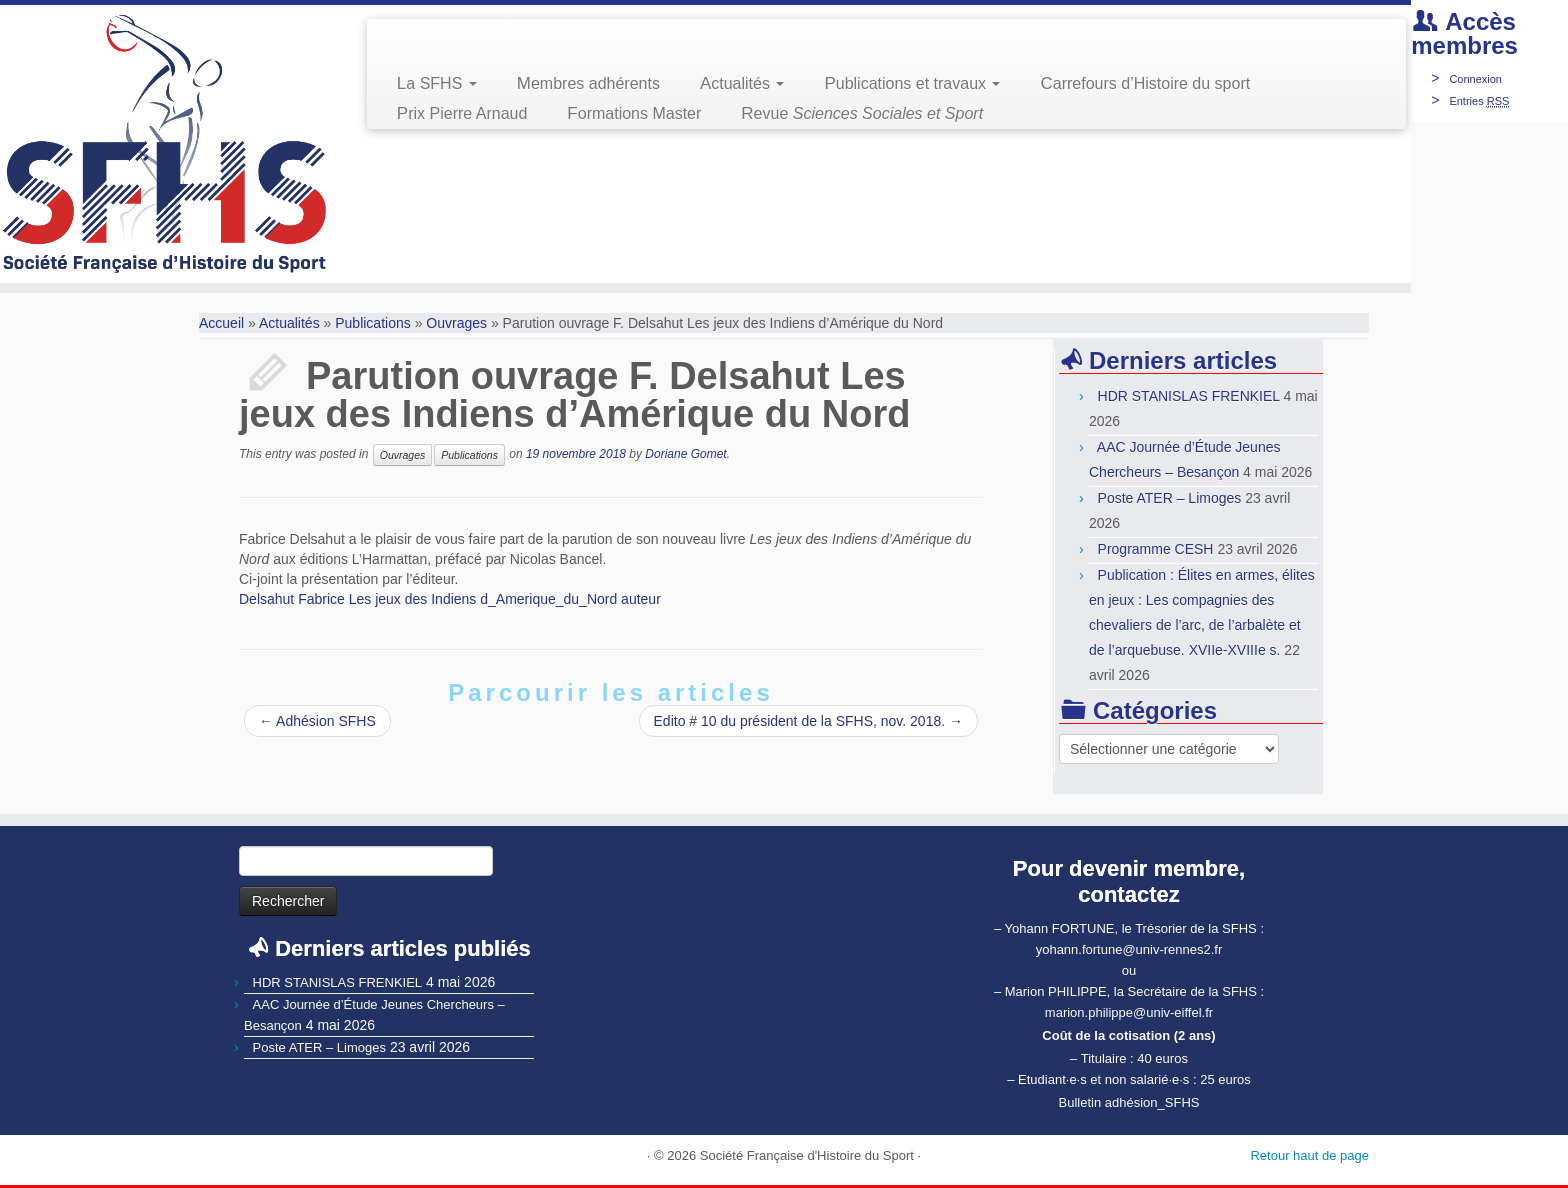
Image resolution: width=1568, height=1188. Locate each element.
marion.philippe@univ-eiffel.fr (1129, 1012)
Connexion (1475, 79)
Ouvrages (456, 323)
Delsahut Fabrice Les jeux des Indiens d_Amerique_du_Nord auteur (450, 599)
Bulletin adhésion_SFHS (1129, 1102)
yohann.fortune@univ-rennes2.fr (1129, 949)
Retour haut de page (1309, 1155)
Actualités (742, 83)
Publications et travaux (912, 83)
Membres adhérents (588, 83)
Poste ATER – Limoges (1170, 498)
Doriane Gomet (685, 454)
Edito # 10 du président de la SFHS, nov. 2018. (808, 721)
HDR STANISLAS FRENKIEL (1189, 396)
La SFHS (437, 83)
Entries (1479, 101)
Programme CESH (1156, 549)
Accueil (221, 323)
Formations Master (634, 113)
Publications (373, 323)
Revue (862, 113)
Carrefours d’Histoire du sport (1145, 83)
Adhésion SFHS (317, 721)
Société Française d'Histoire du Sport (807, 1155)
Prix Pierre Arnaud (462, 113)
